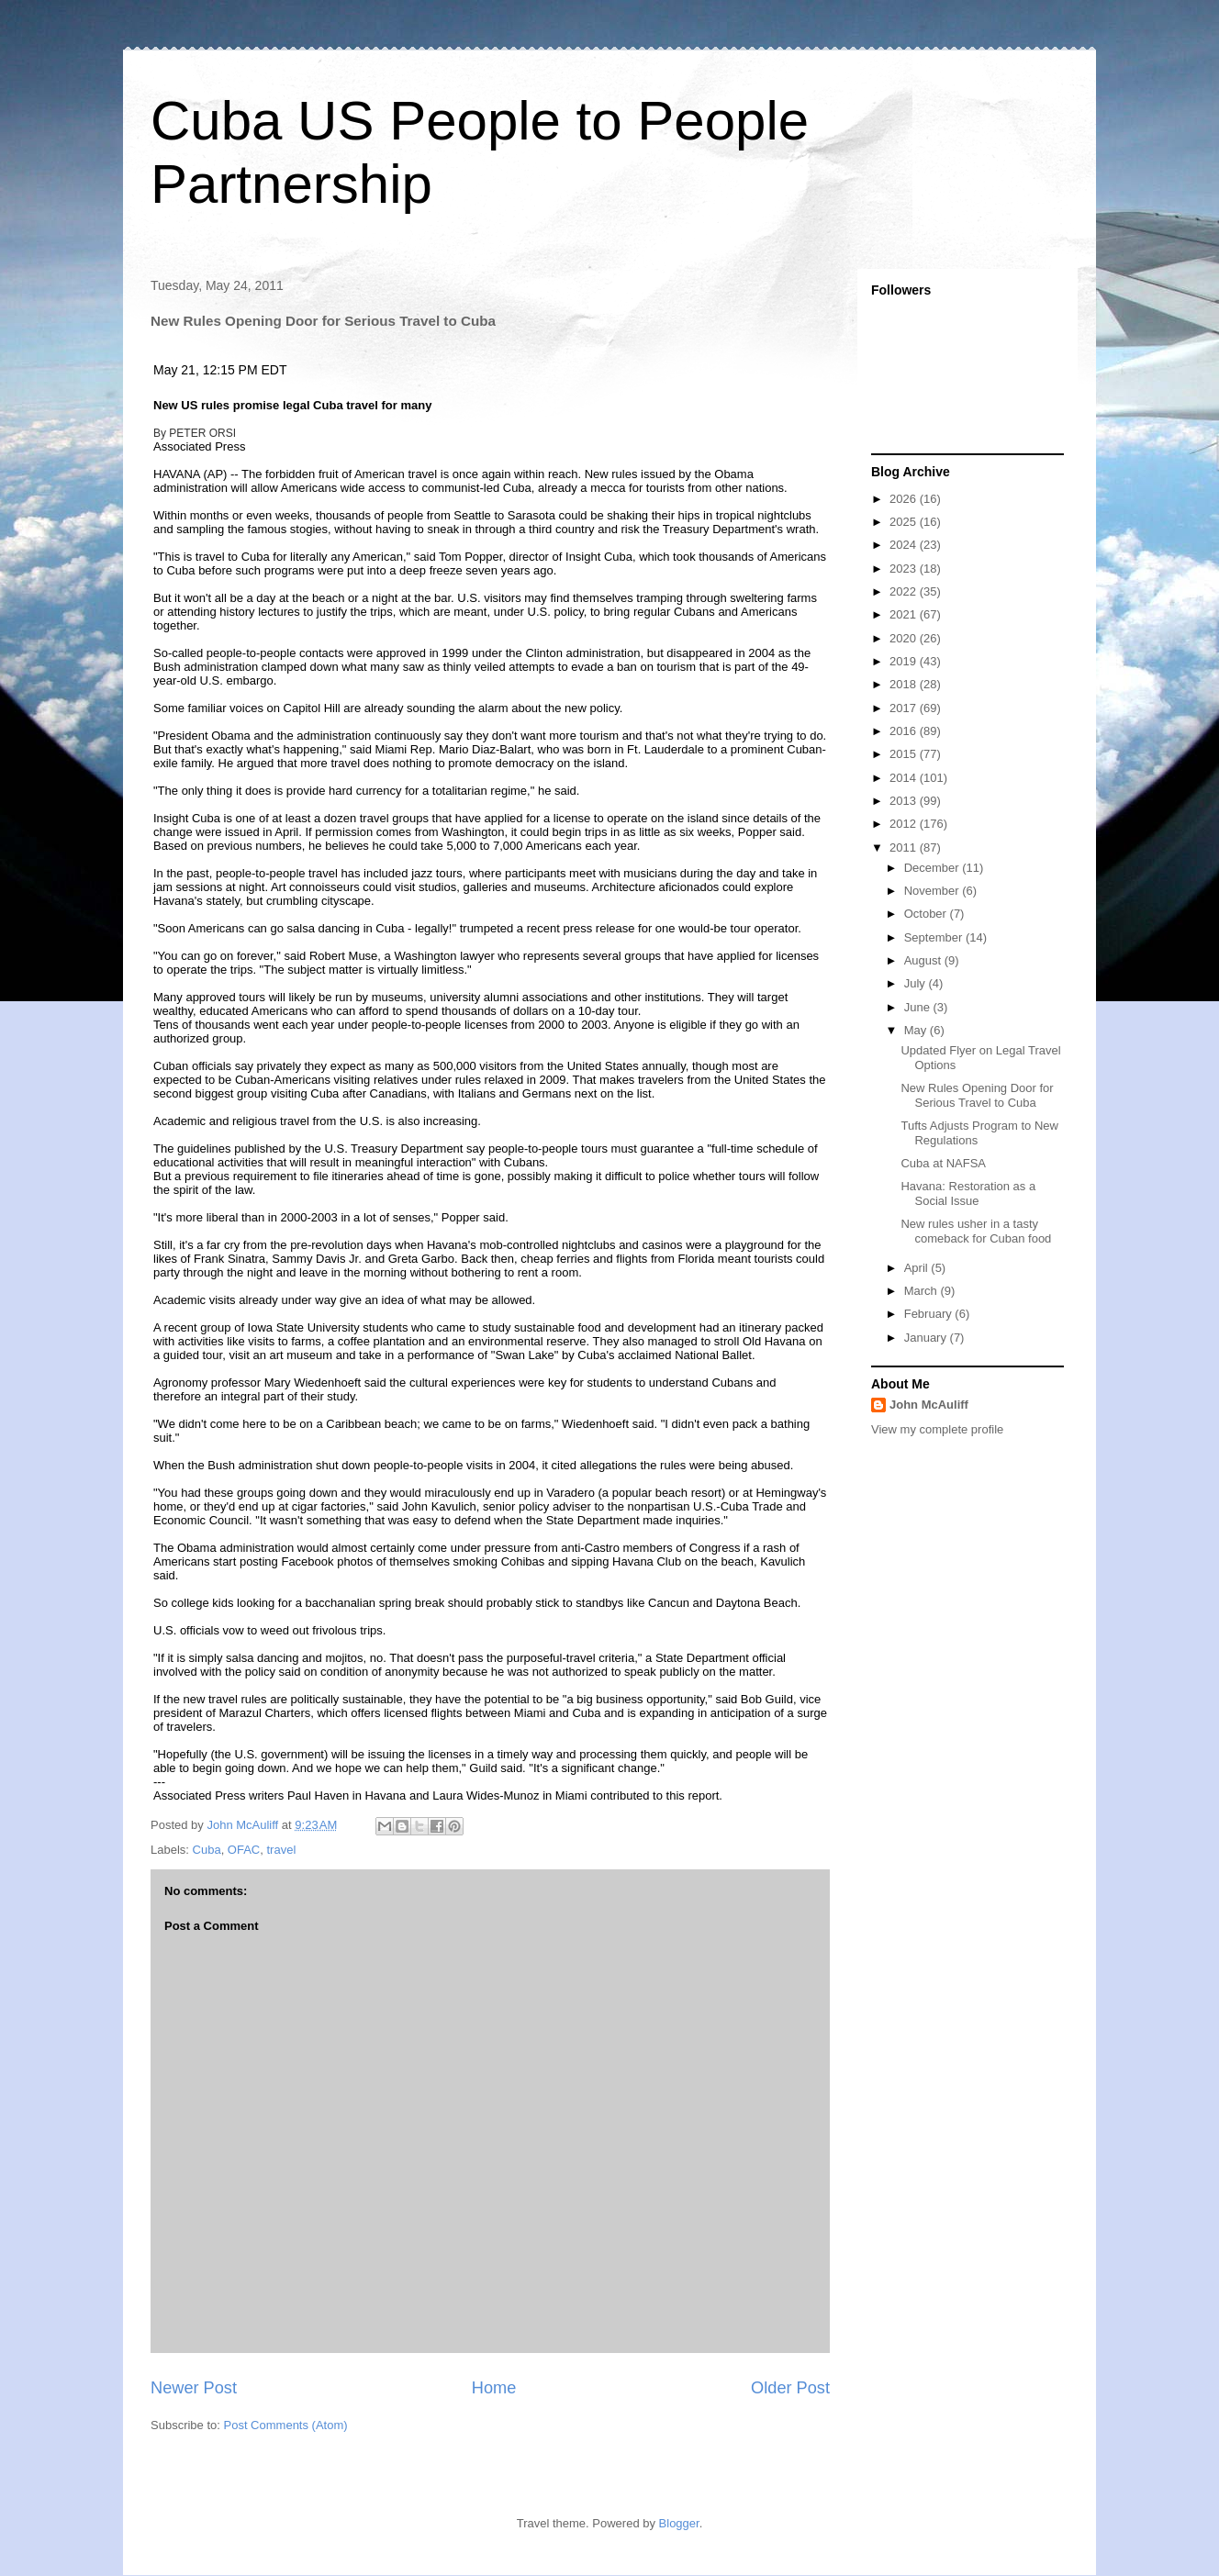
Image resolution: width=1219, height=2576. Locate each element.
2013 (904, 801)
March (922, 1291)
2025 (904, 522)
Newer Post (194, 2388)
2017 (904, 708)
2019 (904, 661)
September (935, 937)
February (930, 1314)
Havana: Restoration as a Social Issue (967, 1193)
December (933, 868)
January (927, 1337)
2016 (904, 731)
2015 (904, 754)
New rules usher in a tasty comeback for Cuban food (975, 1231)
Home (494, 2388)
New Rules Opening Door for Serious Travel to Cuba (976, 1095)
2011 (904, 847)
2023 (904, 568)
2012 (904, 824)
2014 (904, 778)
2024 (904, 545)
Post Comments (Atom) (286, 2425)
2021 (904, 614)
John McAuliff (928, 1404)
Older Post (790, 2388)
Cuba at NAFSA (943, 1163)
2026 (904, 499)
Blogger (679, 2523)
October (927, 913)
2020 (904, 638)
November (933, 891)
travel (281, 1850)
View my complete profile (937, 1429)
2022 (904, 591)
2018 (904, 684)
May (917, 1030)
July (916, 983)
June (919, 1007)
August (924, 960)
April (918, 1268)
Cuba (207, 1850)
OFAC (244, 1850)
